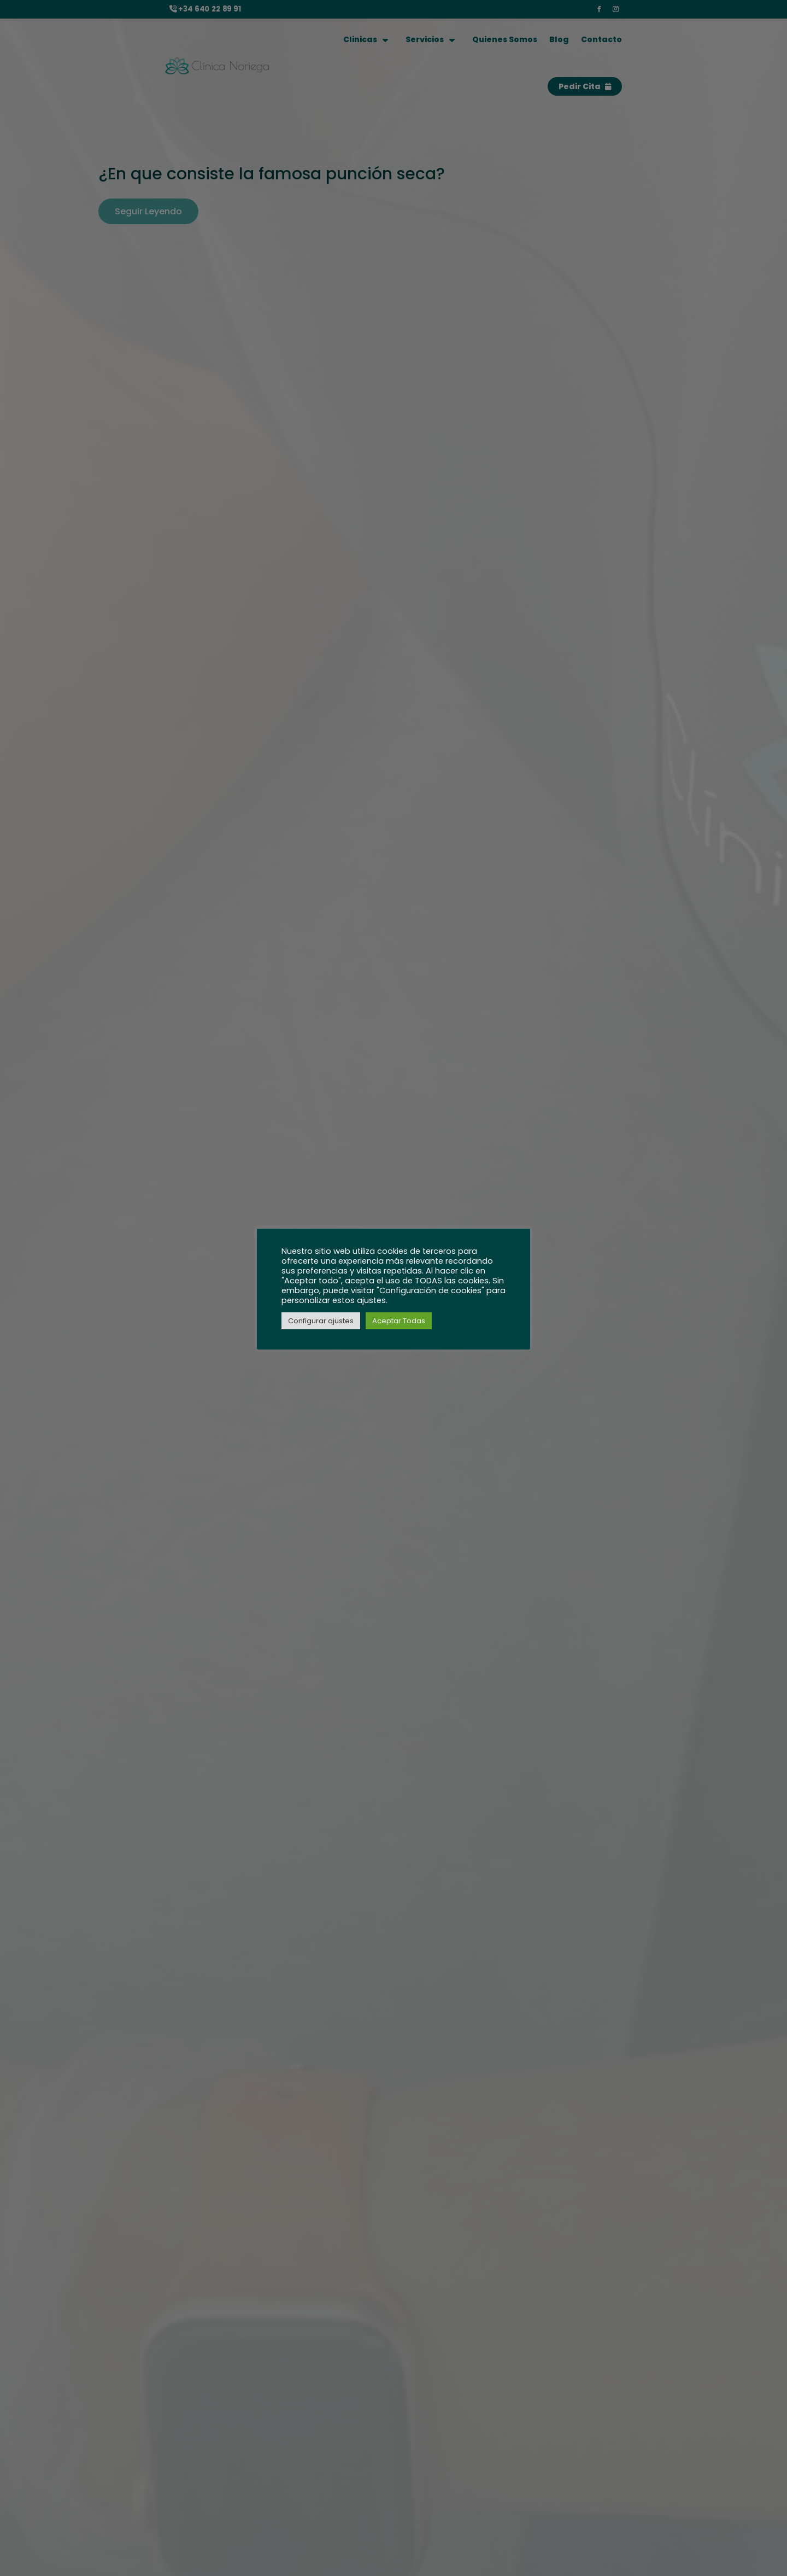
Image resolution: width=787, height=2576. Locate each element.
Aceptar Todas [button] (398, 1321)
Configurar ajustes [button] (321, 1321)
